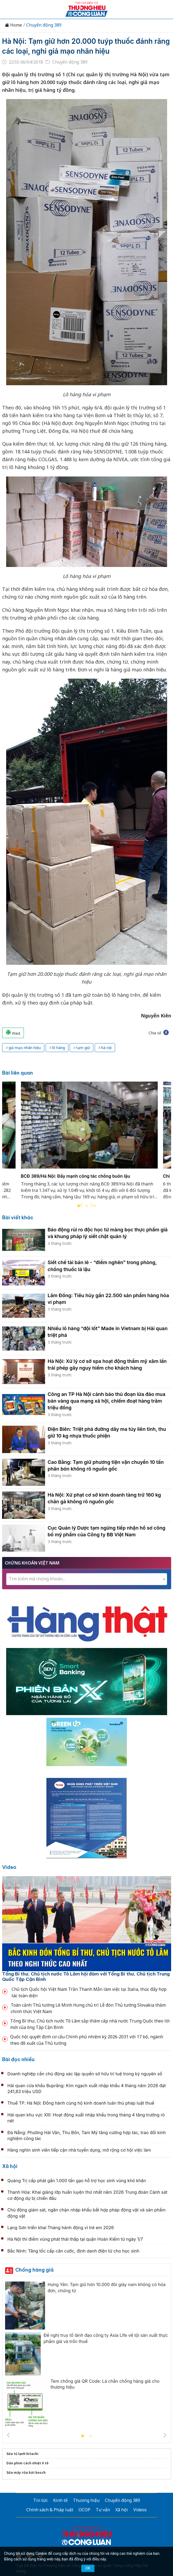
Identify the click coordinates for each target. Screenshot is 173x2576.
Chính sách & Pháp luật (49, 2510)
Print (13, 1032)
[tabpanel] (89, 1144)
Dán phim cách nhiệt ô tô (27, 2463)
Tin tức (40, 2500)
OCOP (84, 2510)
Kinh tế (60, 2500)
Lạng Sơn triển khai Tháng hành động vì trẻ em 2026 (61, 2227)
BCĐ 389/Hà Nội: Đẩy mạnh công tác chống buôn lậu (75, 1176)
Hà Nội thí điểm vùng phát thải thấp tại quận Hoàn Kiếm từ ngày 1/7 (75, 2239)
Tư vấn (103, 2510)
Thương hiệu (86, 2500)
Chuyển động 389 (43, 25)
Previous (81, 1205)
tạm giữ (83, 1047)
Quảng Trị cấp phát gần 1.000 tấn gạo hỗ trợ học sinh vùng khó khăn (77, 2180)
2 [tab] (86, 1206)
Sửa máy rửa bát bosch (26, 2472)
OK (87, 2568)
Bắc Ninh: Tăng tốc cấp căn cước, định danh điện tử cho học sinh (73, 2251)
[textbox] (87, 1578)
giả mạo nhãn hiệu (25, 1047)
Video (9, 1867)
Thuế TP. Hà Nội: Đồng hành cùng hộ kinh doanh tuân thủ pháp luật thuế (81, 2103)
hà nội (106, 1047)
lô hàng (58, 1047)
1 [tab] (82, 2436)
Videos (140, 2510)
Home (13, 25)
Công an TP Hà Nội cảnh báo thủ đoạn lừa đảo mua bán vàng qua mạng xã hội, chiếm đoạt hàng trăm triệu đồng (106, 1400)
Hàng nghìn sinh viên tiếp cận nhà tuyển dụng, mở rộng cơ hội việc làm (79, 2150)
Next (92, 1205)
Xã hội (9, 2166)
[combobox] (86, 1579)
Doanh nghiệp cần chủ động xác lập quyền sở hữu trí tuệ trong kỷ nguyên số (85, 2073)
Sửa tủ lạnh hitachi (22, 2453)
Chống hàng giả (34, 2270)
